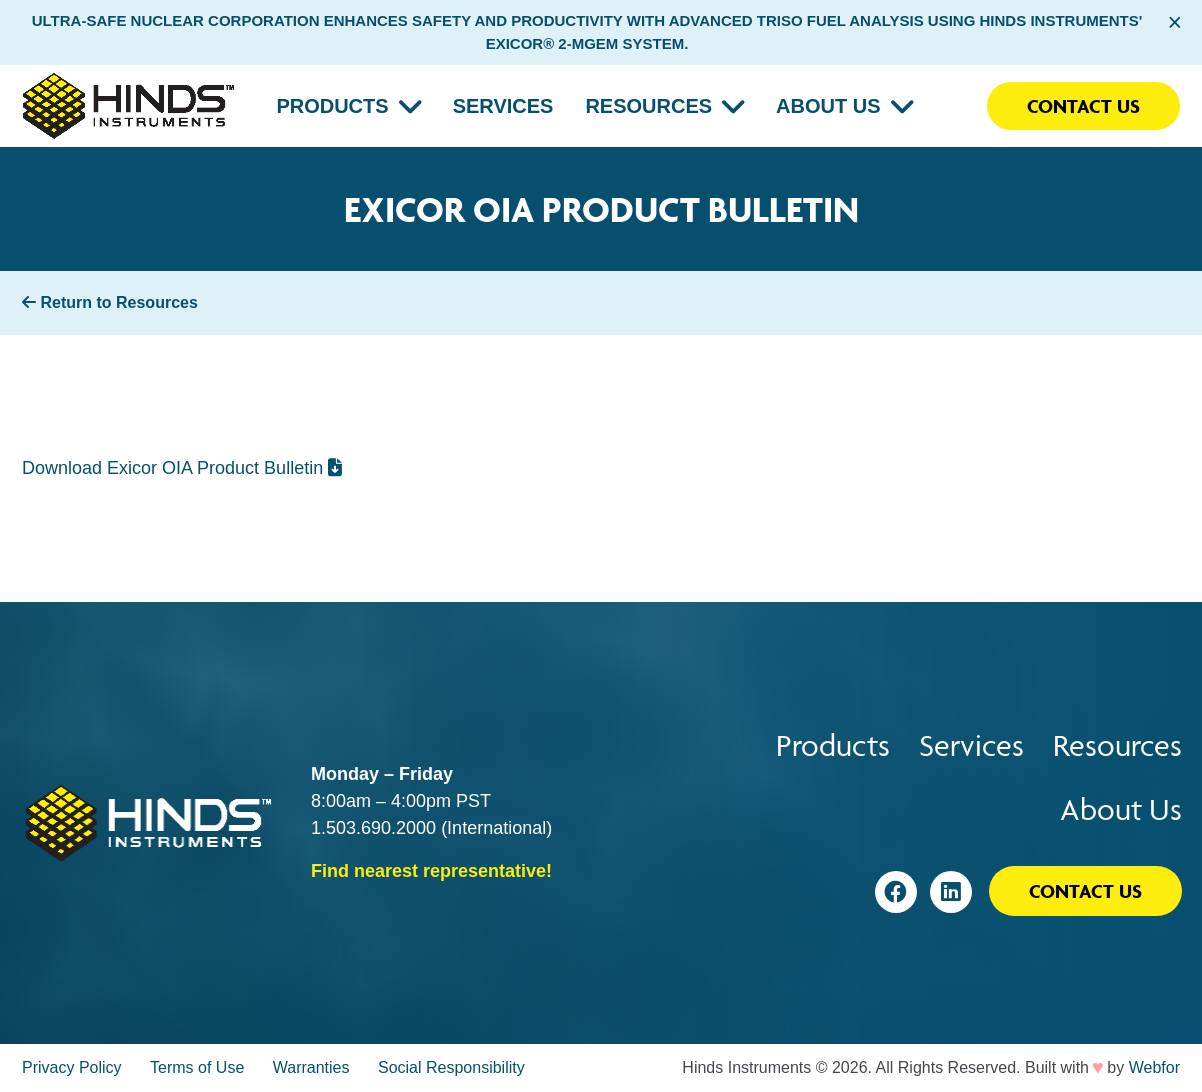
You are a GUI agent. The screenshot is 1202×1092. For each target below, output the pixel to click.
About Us (828, 106)
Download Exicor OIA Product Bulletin (182, 468)
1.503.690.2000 (373, 828)
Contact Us (1083, 106)
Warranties (311, 1067)
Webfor (1154, 1067)
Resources (648, 106)
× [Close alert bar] (1174, 22)
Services (503, 106)
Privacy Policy (72, 1067)
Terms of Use (197, 1067)
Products (332, 106)
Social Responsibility (451, 1067)
